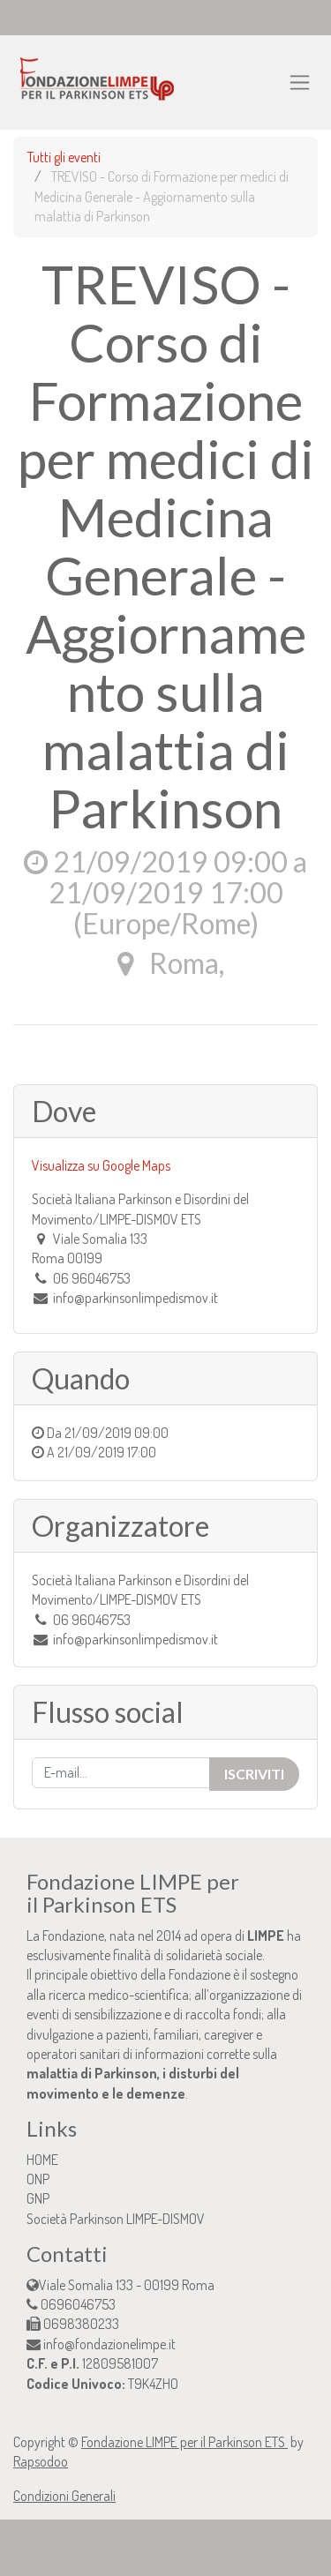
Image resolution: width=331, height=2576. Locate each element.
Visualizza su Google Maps (101, 1165)
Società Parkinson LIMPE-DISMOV (115, 2219)
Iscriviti (254, 1773)
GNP (37, 2198)
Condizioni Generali (64, 2496)
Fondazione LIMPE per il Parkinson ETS (184, 2442)
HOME (42, 2159)
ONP (37, 2179)
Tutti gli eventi (64, 157)
